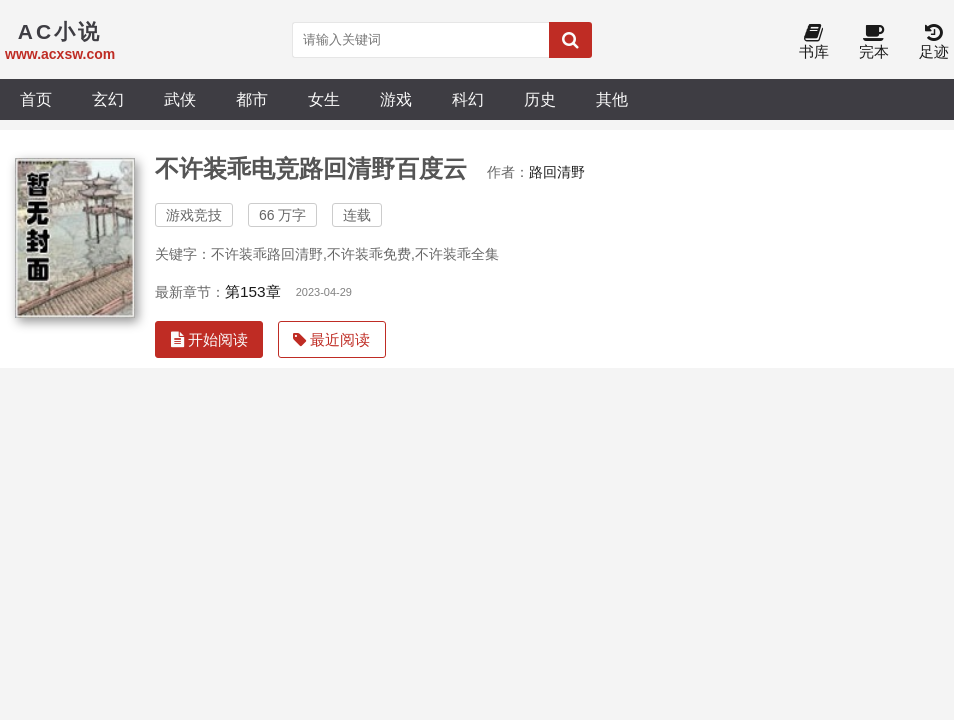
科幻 (468, 99)
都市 (252, 99)
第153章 (253, 291)
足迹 (934, 42)
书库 (814, 42)
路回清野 (557, 172)
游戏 (396, 99)
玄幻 (108, 99)
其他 (612, 99)
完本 (874, 42)
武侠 (180, 99)
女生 (324, 99)
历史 (540, 99)
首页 (36, 99)
